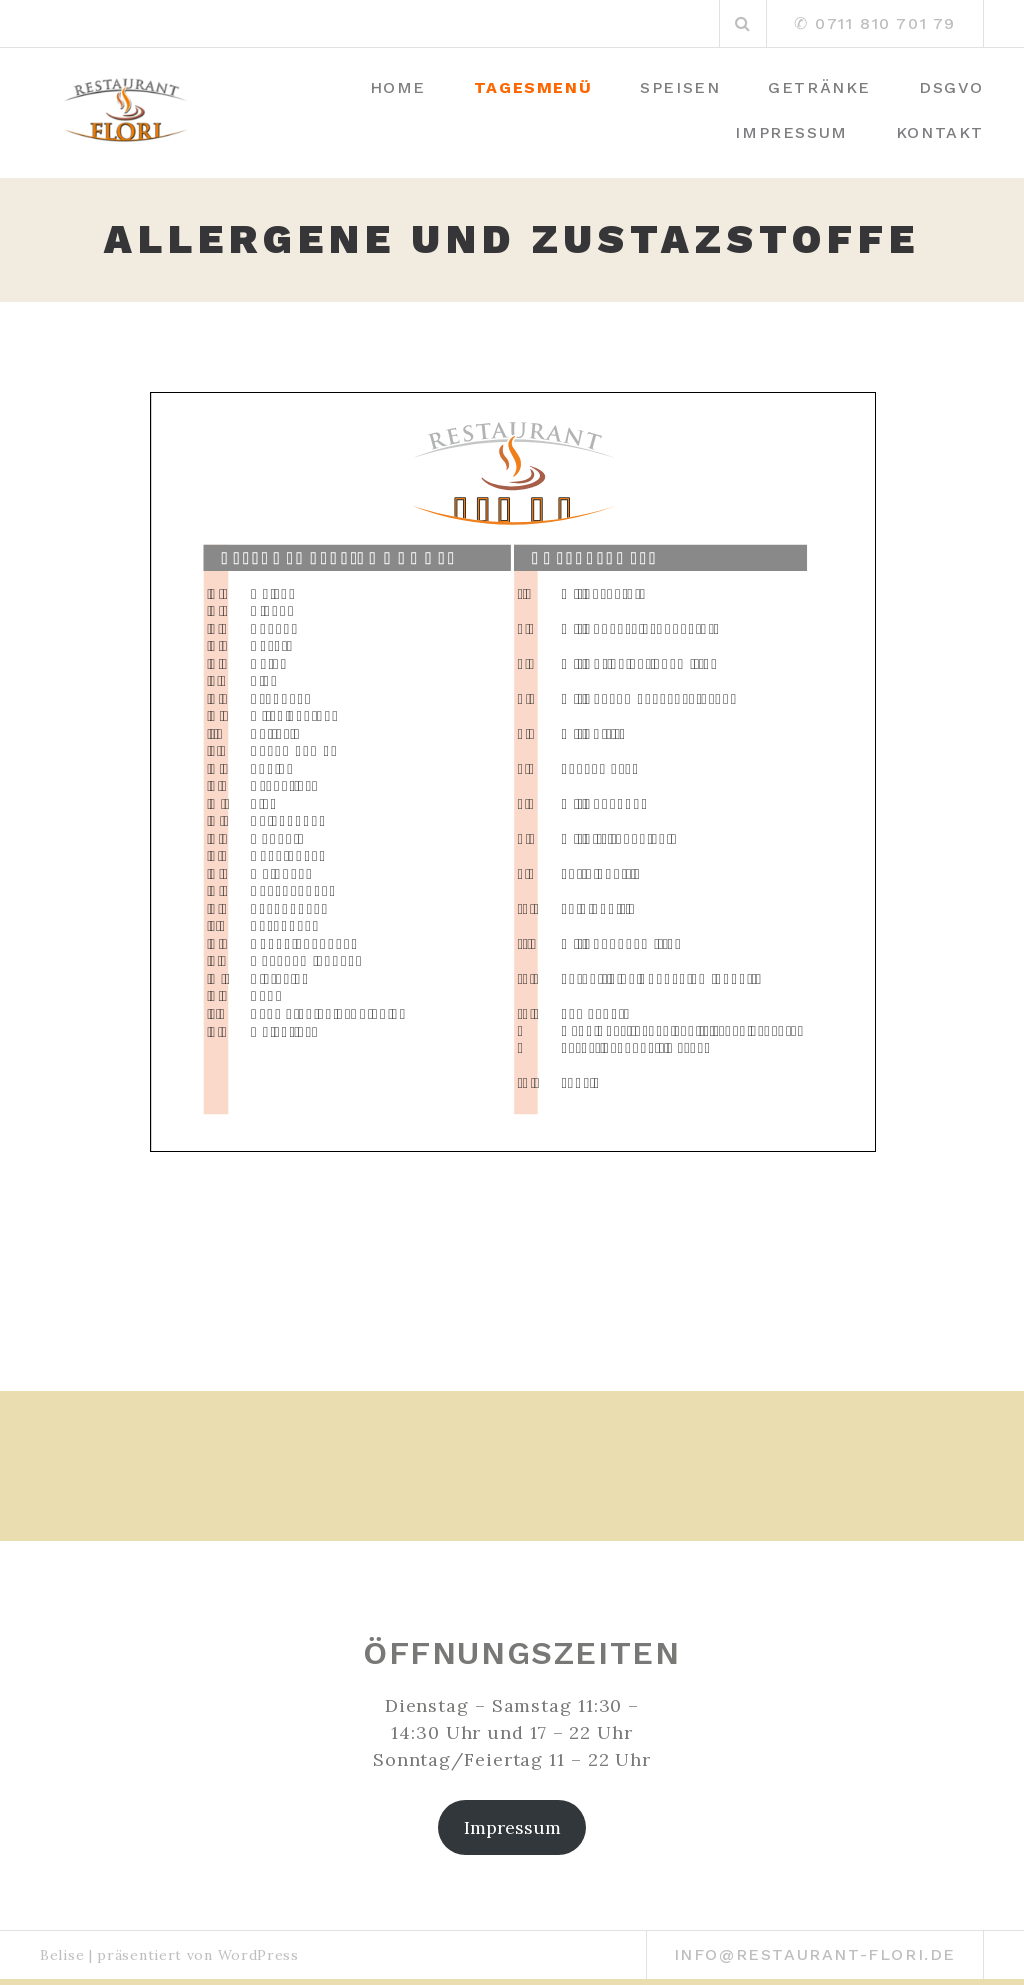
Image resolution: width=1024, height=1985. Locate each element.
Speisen (680, 87)
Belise (62, 1955)
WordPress (258, 1955)
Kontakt (940, 132)
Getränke (819, 87)
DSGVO (951, 87)
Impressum (791, 132)
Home (398, 87)
